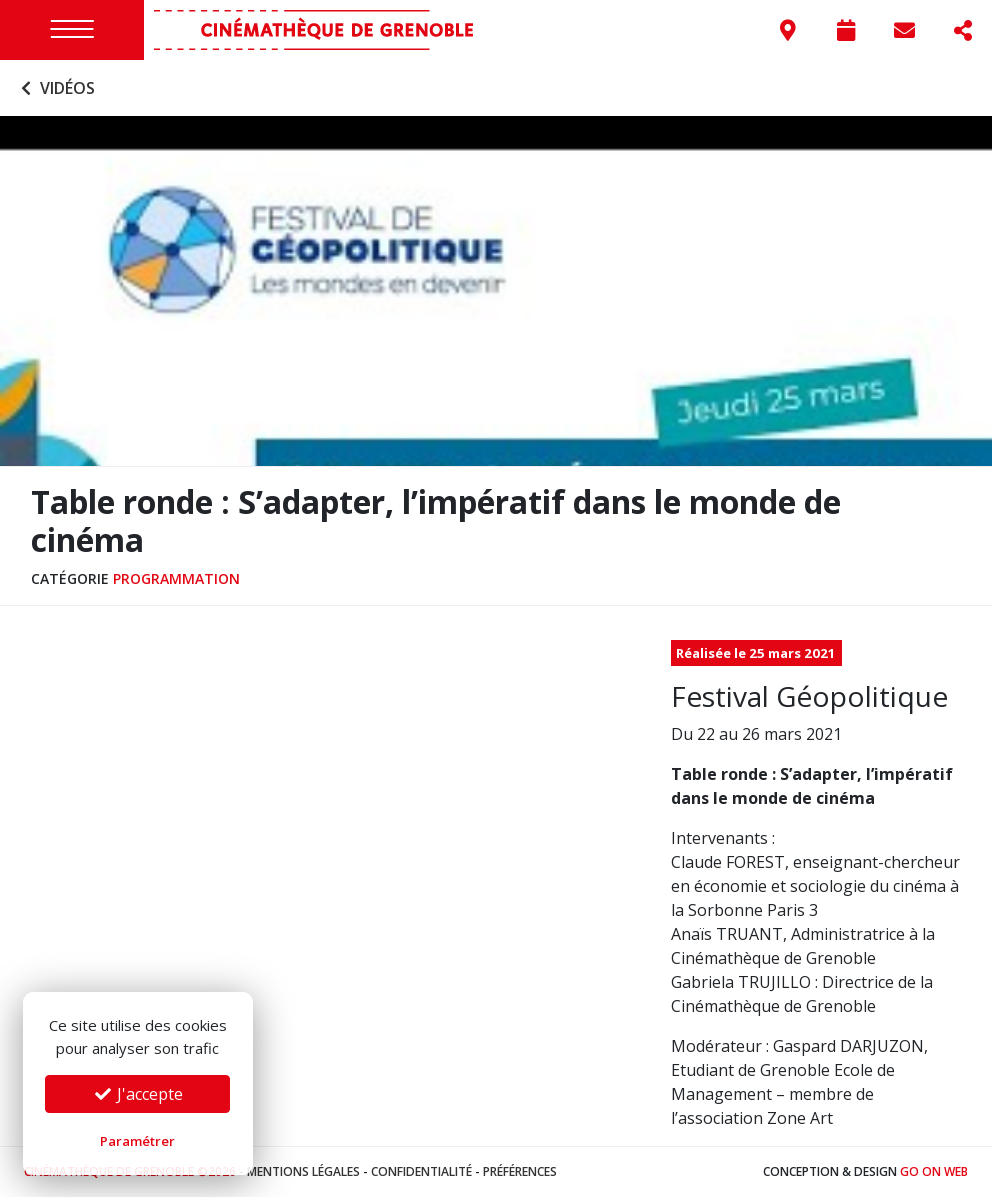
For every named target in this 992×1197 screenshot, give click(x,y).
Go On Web (934, 1171)
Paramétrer (137, 1141)
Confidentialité (421, 1171)
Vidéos (55, 88)
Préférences (520, 1171)
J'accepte (138, 1094)
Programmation (176, 578)
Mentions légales (303, 1171)
